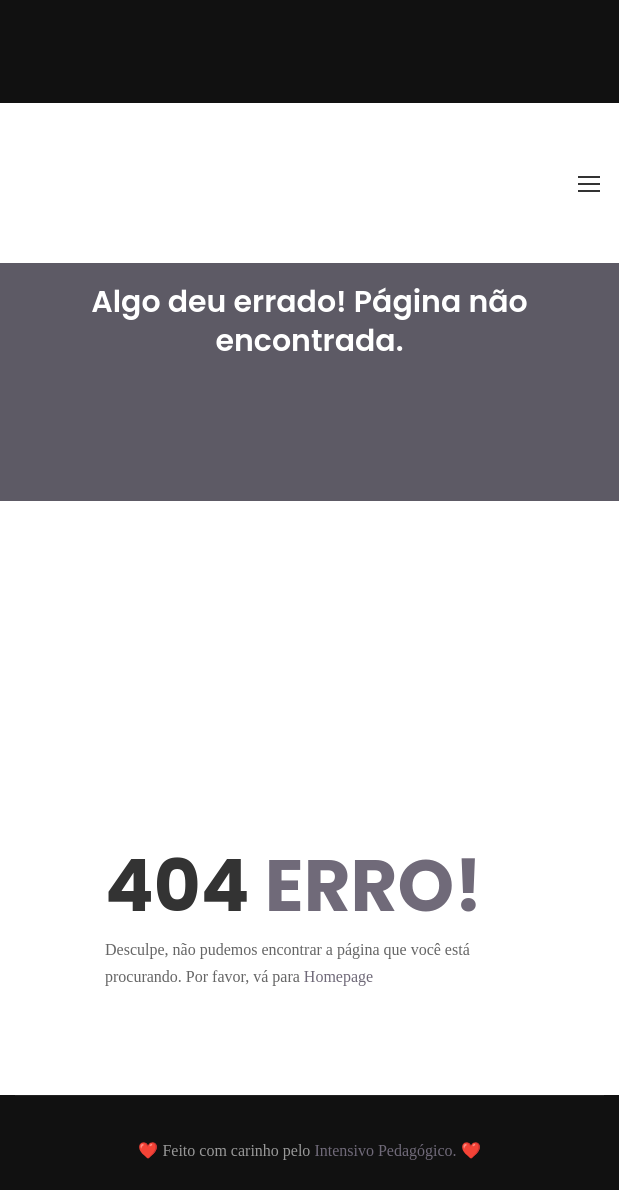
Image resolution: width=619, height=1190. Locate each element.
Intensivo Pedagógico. (387, 1150)
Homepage (338, 976)
